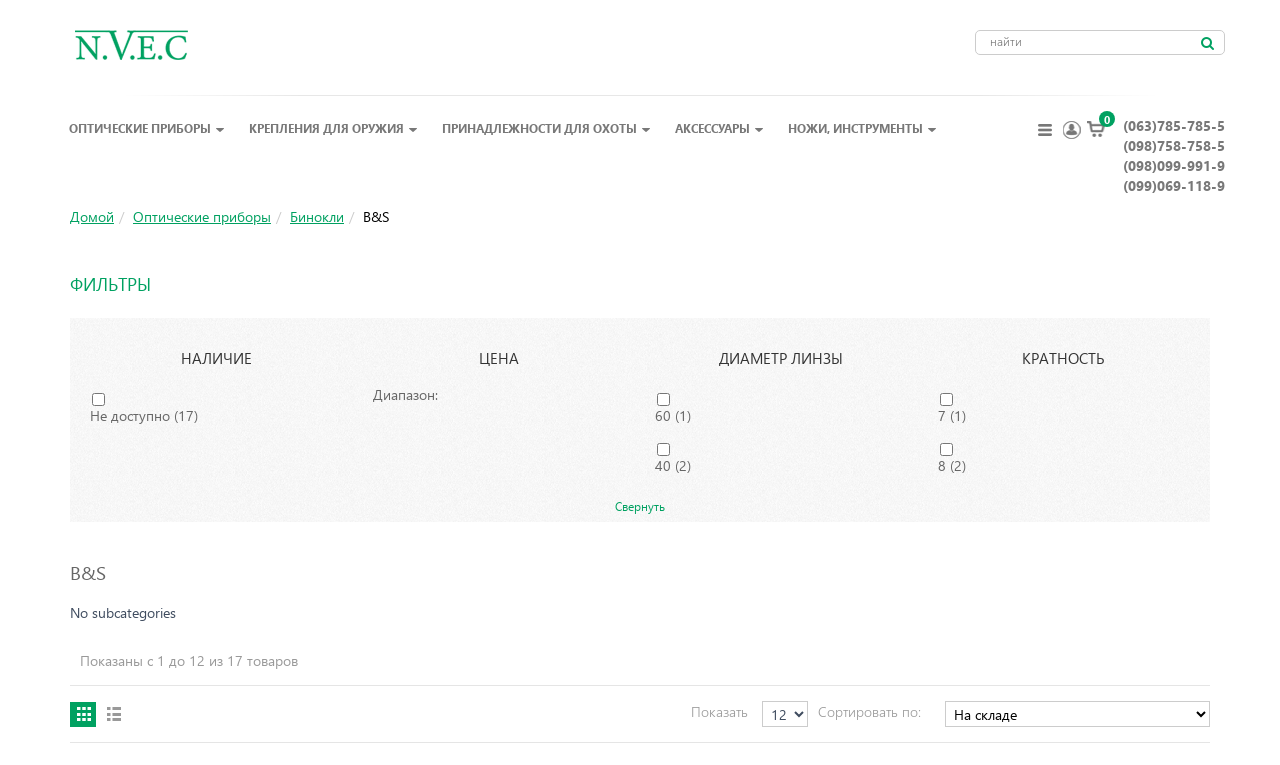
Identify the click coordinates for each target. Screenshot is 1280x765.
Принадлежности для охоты (546, 128)
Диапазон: (405, 394)
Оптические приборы (147, 128)
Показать (719, 711)
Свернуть (640, 506)
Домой (92, 216)
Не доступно (144, 415)
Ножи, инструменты (862, 128)
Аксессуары (719, 128)
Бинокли (317, 216)
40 (673, 465)
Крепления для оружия (333, 128)
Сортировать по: (869, 711)
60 (673, 415)
